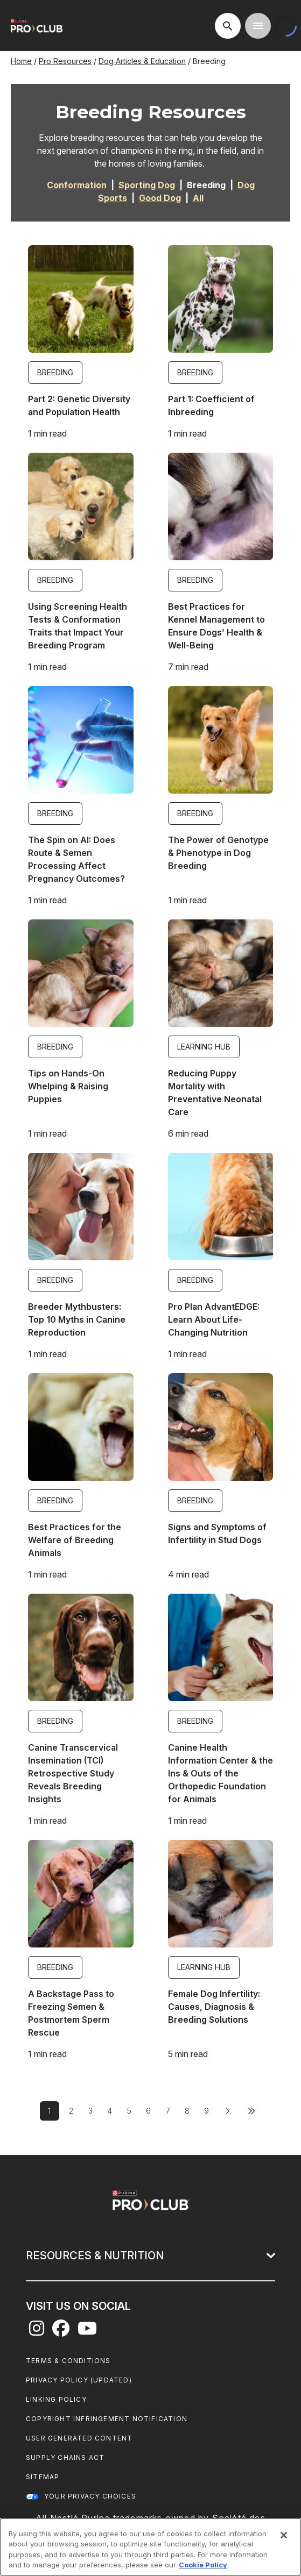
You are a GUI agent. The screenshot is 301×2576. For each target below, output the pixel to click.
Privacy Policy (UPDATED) (79, 2380)
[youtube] (87, 2331)
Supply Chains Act (65, 2457)
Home (21, 61)
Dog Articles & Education (142, 61)
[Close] (284, 2535)
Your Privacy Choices (90, 2496)
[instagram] (36, 2331)
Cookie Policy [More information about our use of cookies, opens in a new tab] (203, 2564)
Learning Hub (203, 1046)
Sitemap (42, 2477)
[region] (150, 2547)
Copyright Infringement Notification (106, 2419)
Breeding (55, 372)
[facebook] (60, 2331)
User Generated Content (79, 2438)
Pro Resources (65, 61)
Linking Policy (56, 2399)
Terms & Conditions (68, 2361)
